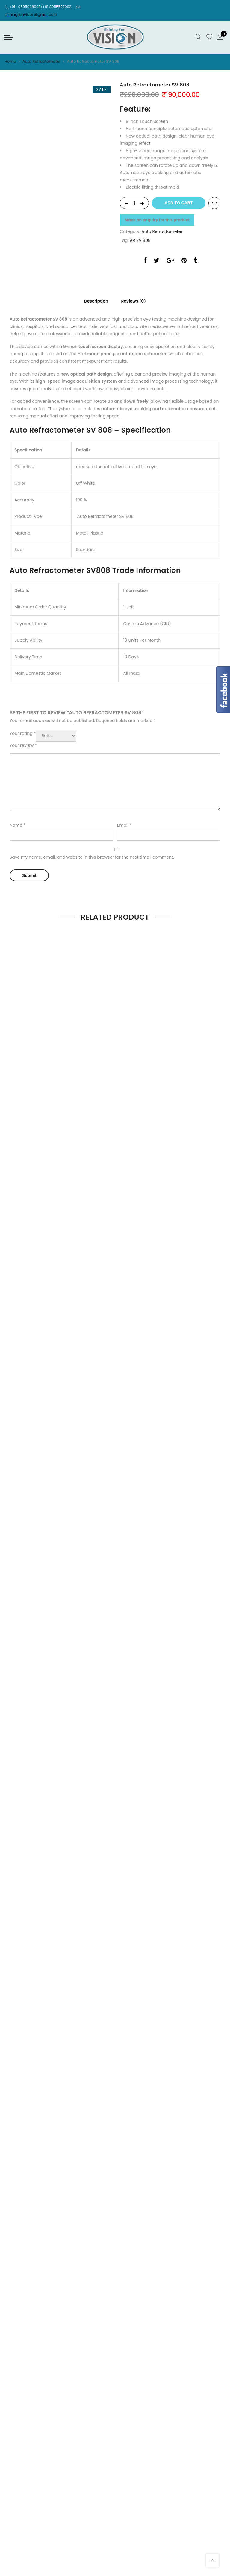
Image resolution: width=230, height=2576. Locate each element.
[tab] (94, 300)
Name (17, 823)
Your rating (23, 732)
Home (10, 61)
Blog (174, 1487)
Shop (63, 1487)
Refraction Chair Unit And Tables (153, 1276)
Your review (23, 744)
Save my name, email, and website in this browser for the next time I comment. (92, 856)
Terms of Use (133, 1348)
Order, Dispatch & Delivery (32, 1327)
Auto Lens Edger (136, 1255)
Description (94, 301)
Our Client (15, 1338)
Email (124, 823)
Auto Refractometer (41, 61)
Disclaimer (131, 1327)
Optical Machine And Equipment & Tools (161, 1286)
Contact (131, 1487)
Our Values (16, 1348)
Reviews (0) (135, 301)
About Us (83, 1487)
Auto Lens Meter (136, 1266)
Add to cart (178, 202)
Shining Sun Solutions (163, 1472)
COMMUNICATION (138, 1338)
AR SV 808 (140, 240)
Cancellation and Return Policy (152, 1359)
